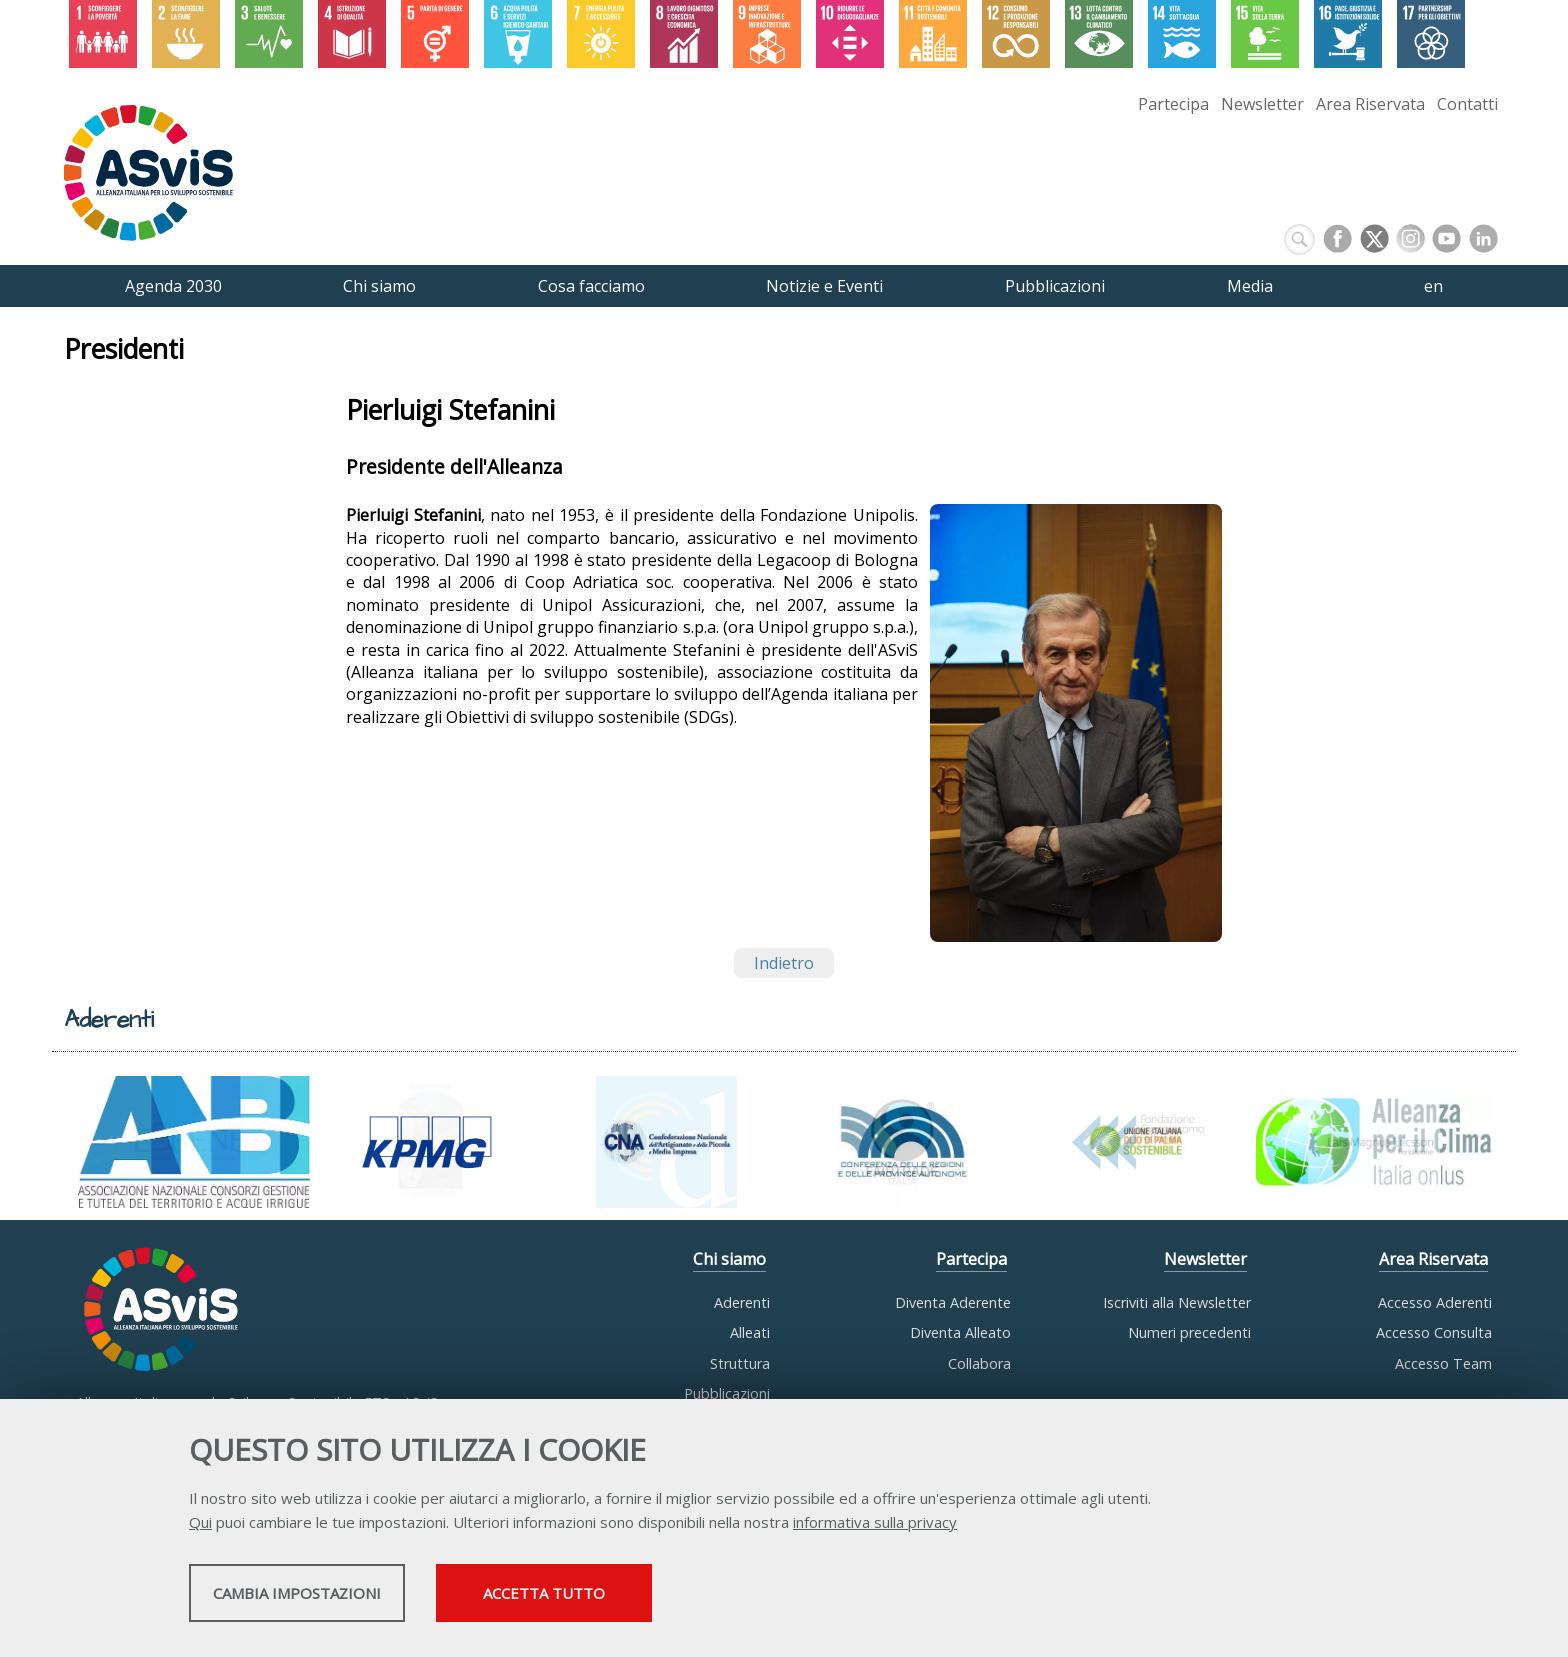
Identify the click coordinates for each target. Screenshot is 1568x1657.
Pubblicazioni (727, 1393)
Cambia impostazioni (347, 1598)
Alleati (750, 1332)
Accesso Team (1443, 1363)
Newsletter (1262, 104)
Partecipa (1173, 104)
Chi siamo (729, 1260)
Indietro (784, 963)
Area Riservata (1370, 104)
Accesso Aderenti (1435, 1302)
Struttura (740, 1363)
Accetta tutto (707, 1598)
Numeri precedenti (1189, 1332)
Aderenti (742, 1302)
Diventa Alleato (960, 1332)
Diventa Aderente (953, 1302)
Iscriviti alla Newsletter (1177, 1302)
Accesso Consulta (1434, 1332)
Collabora (979, 1363)
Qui (200, 1527)
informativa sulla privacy (875, 1527)
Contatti (1467, 104)
